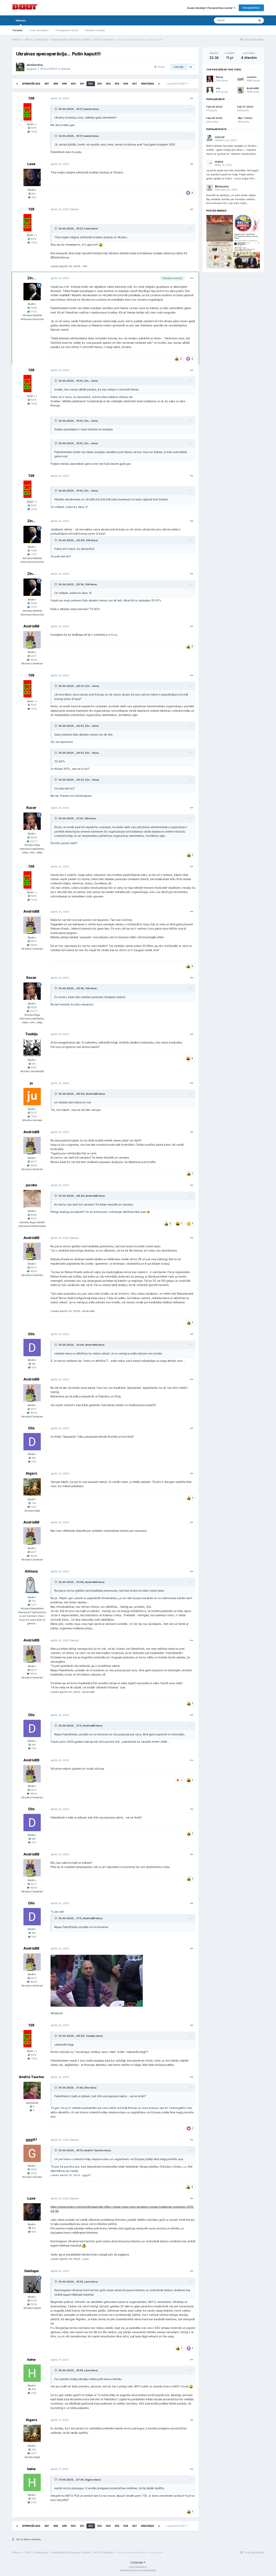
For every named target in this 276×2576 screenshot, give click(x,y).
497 (46, 83)
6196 (32, 1067)
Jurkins (252, 77)
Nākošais (147, 83)
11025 (32, 2173)
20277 (32, 841)
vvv (218, 88)
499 (64, 83)
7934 (32, 131)
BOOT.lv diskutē (60, 68)
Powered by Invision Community (138, 2570)
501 (82, 83)
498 (55, 83)
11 (32, 2110)
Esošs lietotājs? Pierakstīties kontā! (211, 7)
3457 (32, 1506)
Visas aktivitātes (39, 30)
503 (99, 83)
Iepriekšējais (31, 83)
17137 (32, 311)
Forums (17, 30)
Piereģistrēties (251, 7)
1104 (32, 1367)
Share (159, 66)
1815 (32, 197)
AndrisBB (253, 88)
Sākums (21, 22)
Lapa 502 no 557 (177, 83)
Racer (219, 77)
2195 (32, 2393)
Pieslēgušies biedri (67, 30)
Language (138, 2562)
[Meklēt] (234, 20)
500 (73, 83)
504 (108, 83)
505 (117, 83)
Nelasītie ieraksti (95, 30)
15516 (32, 2304)
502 (90, 83)
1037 (32, 1604)
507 (134, 83)
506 (125, 83)
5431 (32, 1218)
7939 (32, 1116)
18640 (32, 659)
